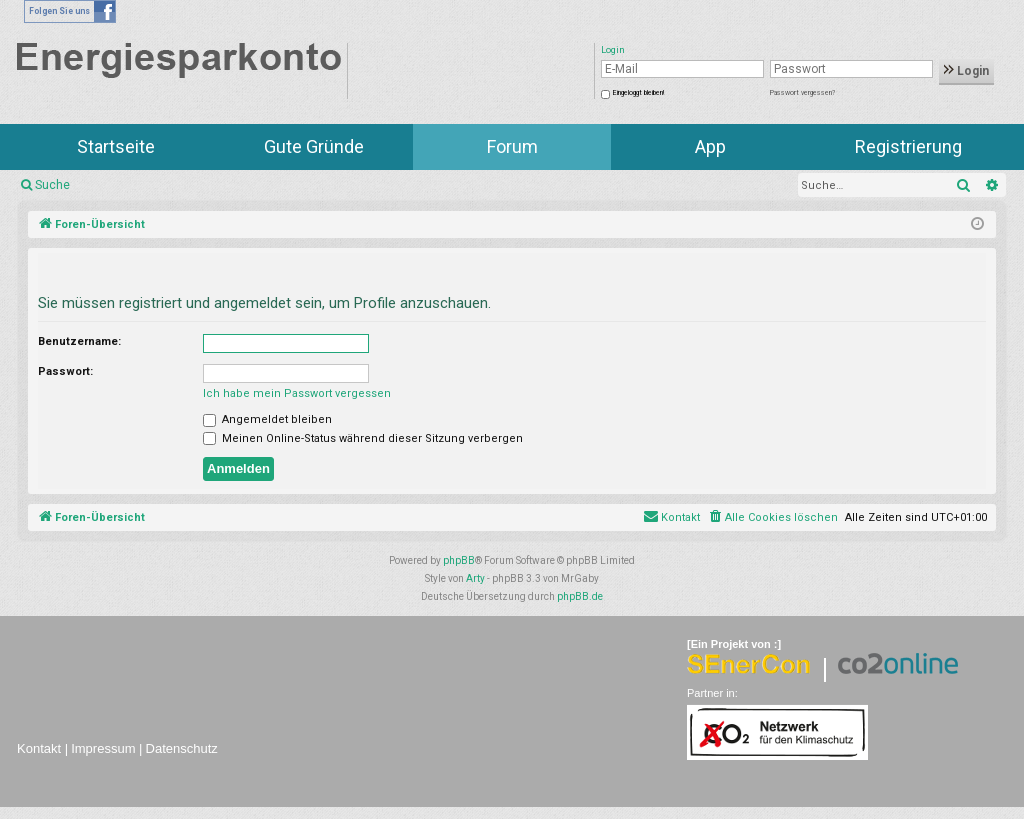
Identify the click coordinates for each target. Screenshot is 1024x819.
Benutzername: (79, 341)
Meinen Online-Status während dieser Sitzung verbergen (363, 438)
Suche (52, 185)
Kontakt (39, 748)
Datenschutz (182, 748)
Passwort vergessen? (802, 93)
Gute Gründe (314, 146)
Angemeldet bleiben (267, 419)
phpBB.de (580, 596)
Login (966, 71)
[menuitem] (772, 518)
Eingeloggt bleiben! (638, 93)
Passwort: (65, 371)
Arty (475, 578)
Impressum (103, 748)
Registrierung (908, 146)
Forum (512, 146)
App (710, 146)
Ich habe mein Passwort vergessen (297, 393)
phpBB (459, 560)
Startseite (116, 146)
